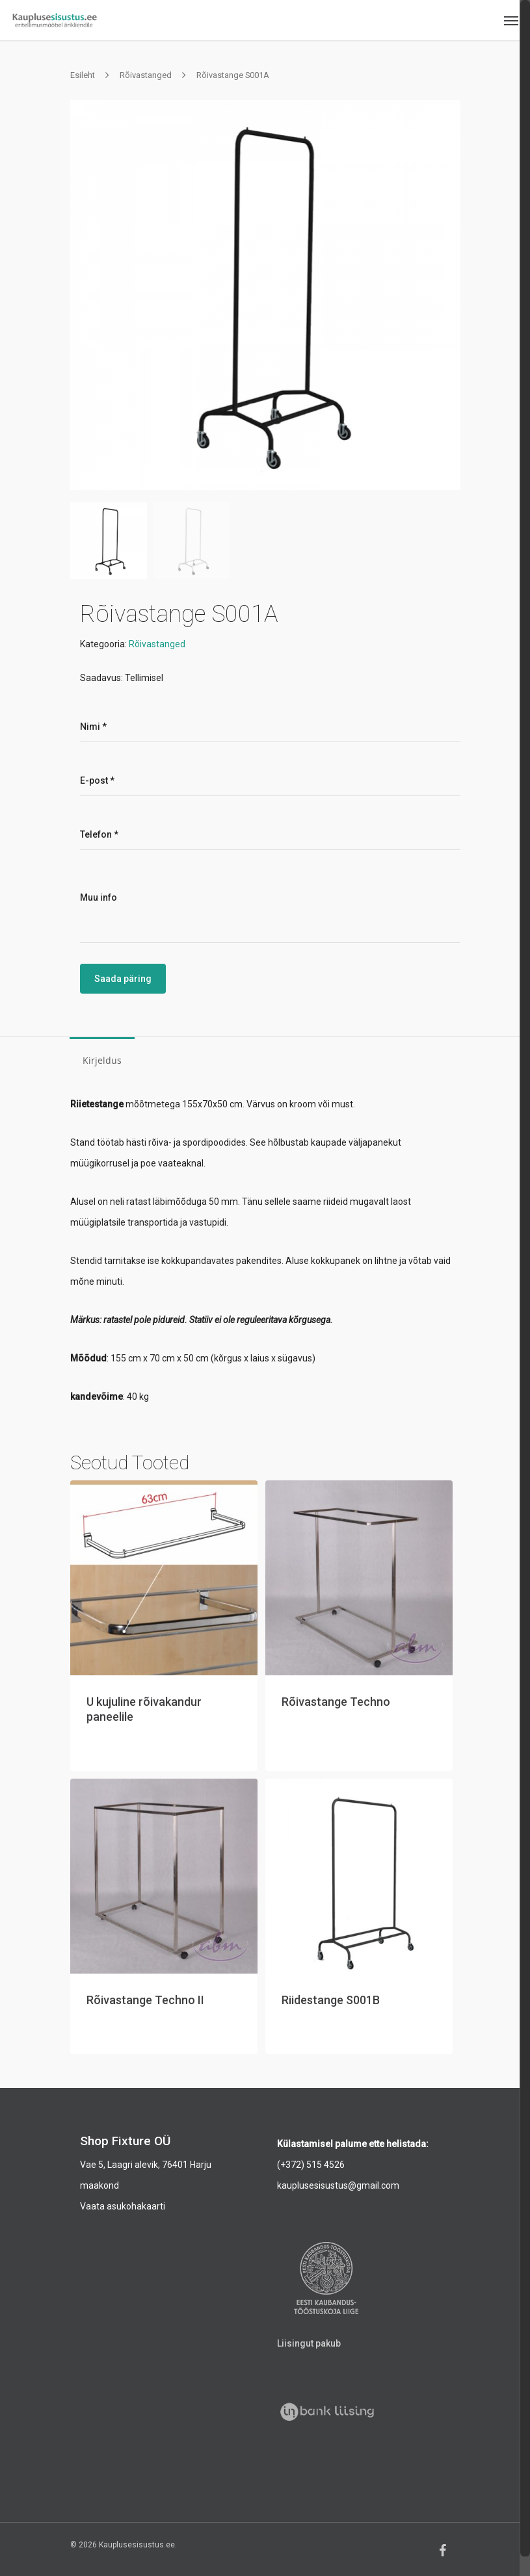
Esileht (82, 75)
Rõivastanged (146, 75)
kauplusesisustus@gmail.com (338, 2185)
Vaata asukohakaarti (122, 2206)
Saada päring (123, 978)
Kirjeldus (102, 1060)
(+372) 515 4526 (311, 2164)
